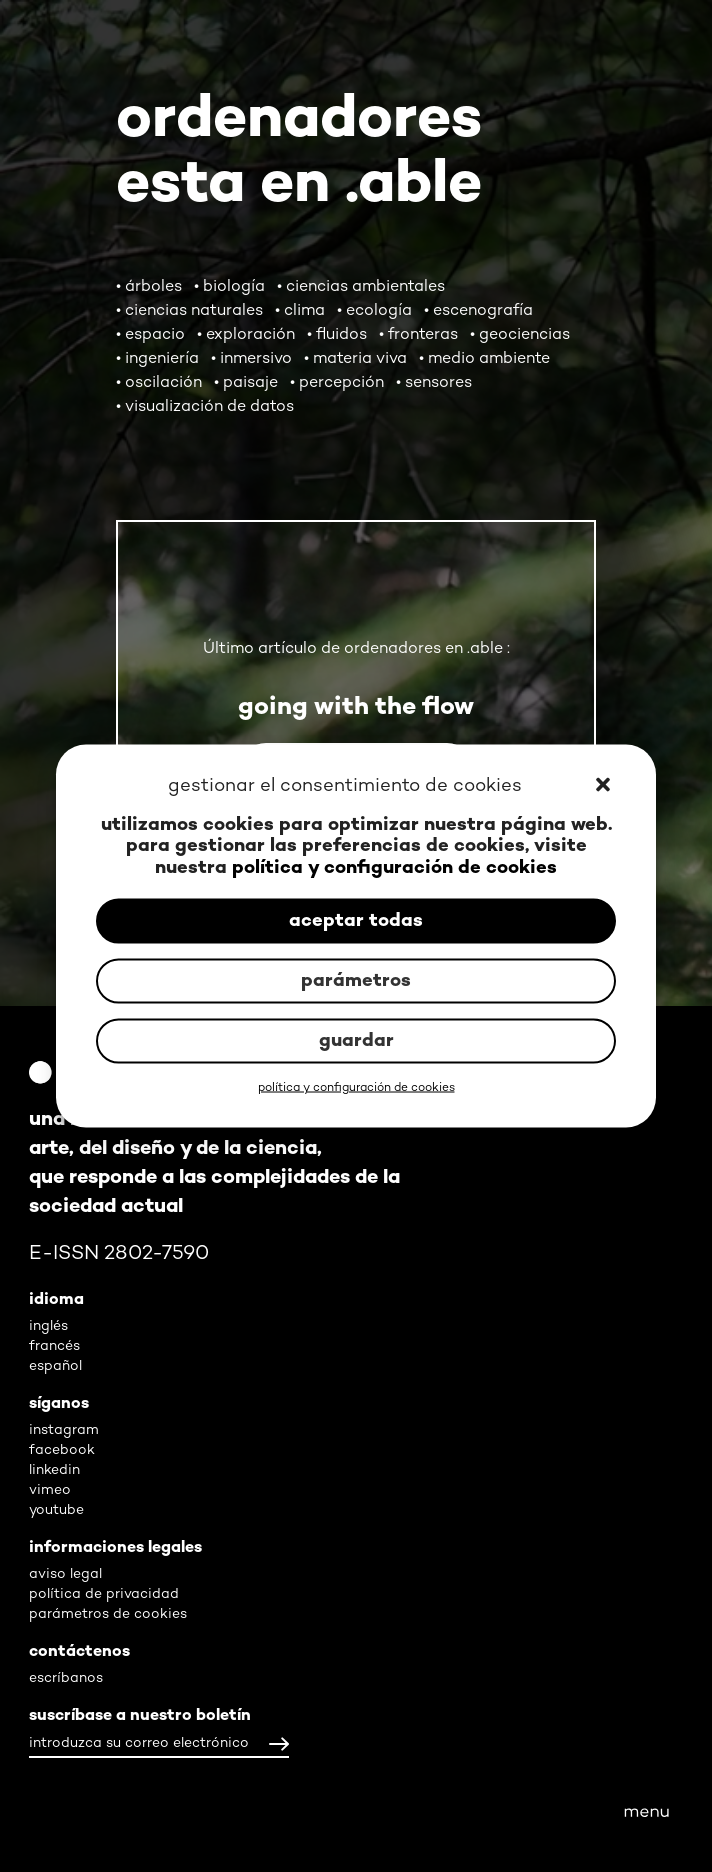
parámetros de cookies (108, 1614)
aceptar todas (356, 920)
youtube (56, 1510)
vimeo (50, 1490)
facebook (62, 1450)
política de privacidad (104, 1594)
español (55, 1366)
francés (54, 1346)
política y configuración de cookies (394, 867)
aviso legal (65, 1574)
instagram (64, 1430)
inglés (48, 1326)
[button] (604, 787)
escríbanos (66, 1678)
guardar (356, 1040)
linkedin (54, 1470)
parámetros (356, 980)
